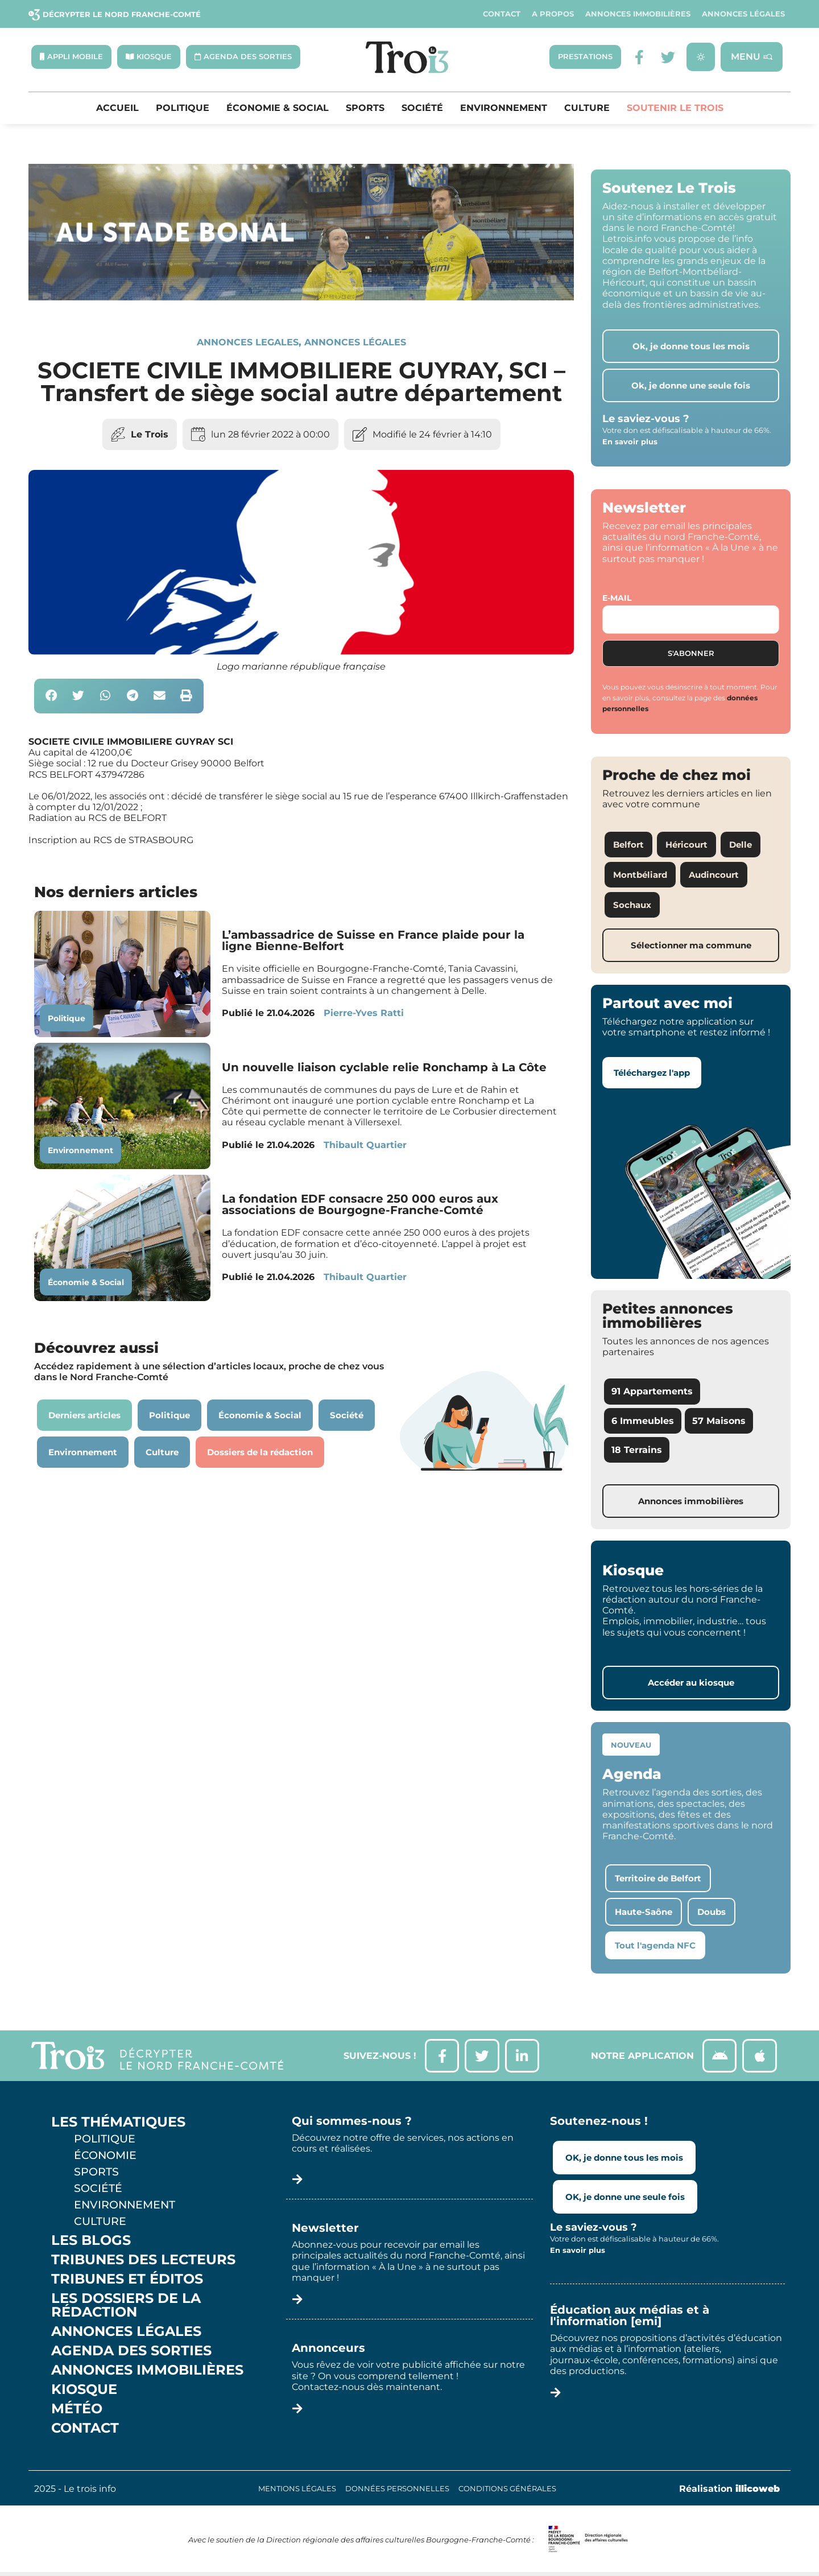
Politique (182, 108)
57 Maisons (719, 1420)
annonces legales (248, 342)
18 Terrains (636, 1449)
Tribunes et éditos (127, 2279)
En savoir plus (629, 441)
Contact (501, 14)
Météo (76, 2409)
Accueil (117, 108)
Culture (587, 108)
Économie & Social (277, 108)
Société (422, 108)
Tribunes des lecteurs (143, 2260)
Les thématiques (118, 2122)
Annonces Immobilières (637, 14)
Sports (365, 108)
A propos (553, 14)
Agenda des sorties (131, 2351)
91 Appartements (652, 1391)
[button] (51, 696)
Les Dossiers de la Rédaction (126, 2305)
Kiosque (84, 2390)
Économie (105, 2155)
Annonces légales (743, 14)
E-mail (616, 598)
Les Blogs (91, 2241)
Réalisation (729, 2489)
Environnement (503, 108)
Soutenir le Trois (675, 108)
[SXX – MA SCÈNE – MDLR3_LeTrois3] (301, 297)
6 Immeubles (642, 1420)
